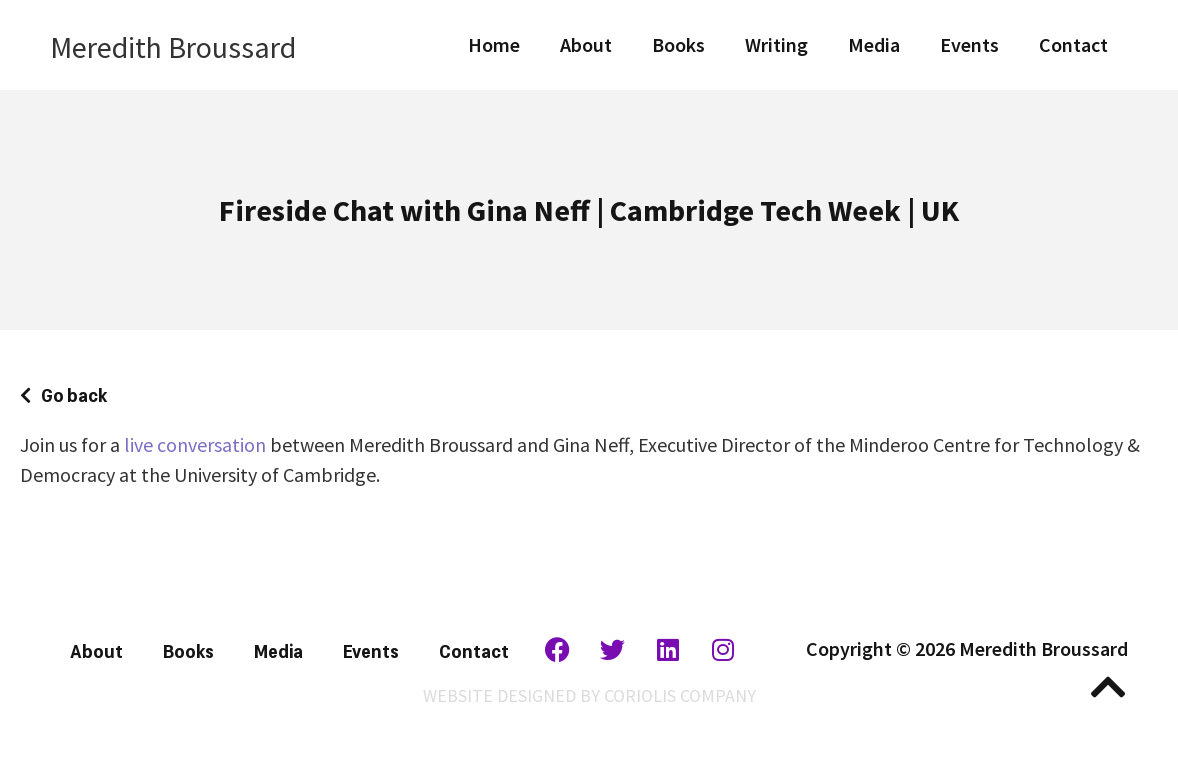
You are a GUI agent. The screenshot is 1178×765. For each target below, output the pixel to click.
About (586, 44)
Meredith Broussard (173, 47)
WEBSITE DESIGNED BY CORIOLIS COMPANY (589, 695)
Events (969, 44)
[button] (63, 394)
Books (678, 44)
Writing (776, 44)
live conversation (195, 444)
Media (874, 44)
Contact (1073, 44)
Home (494, 44)
